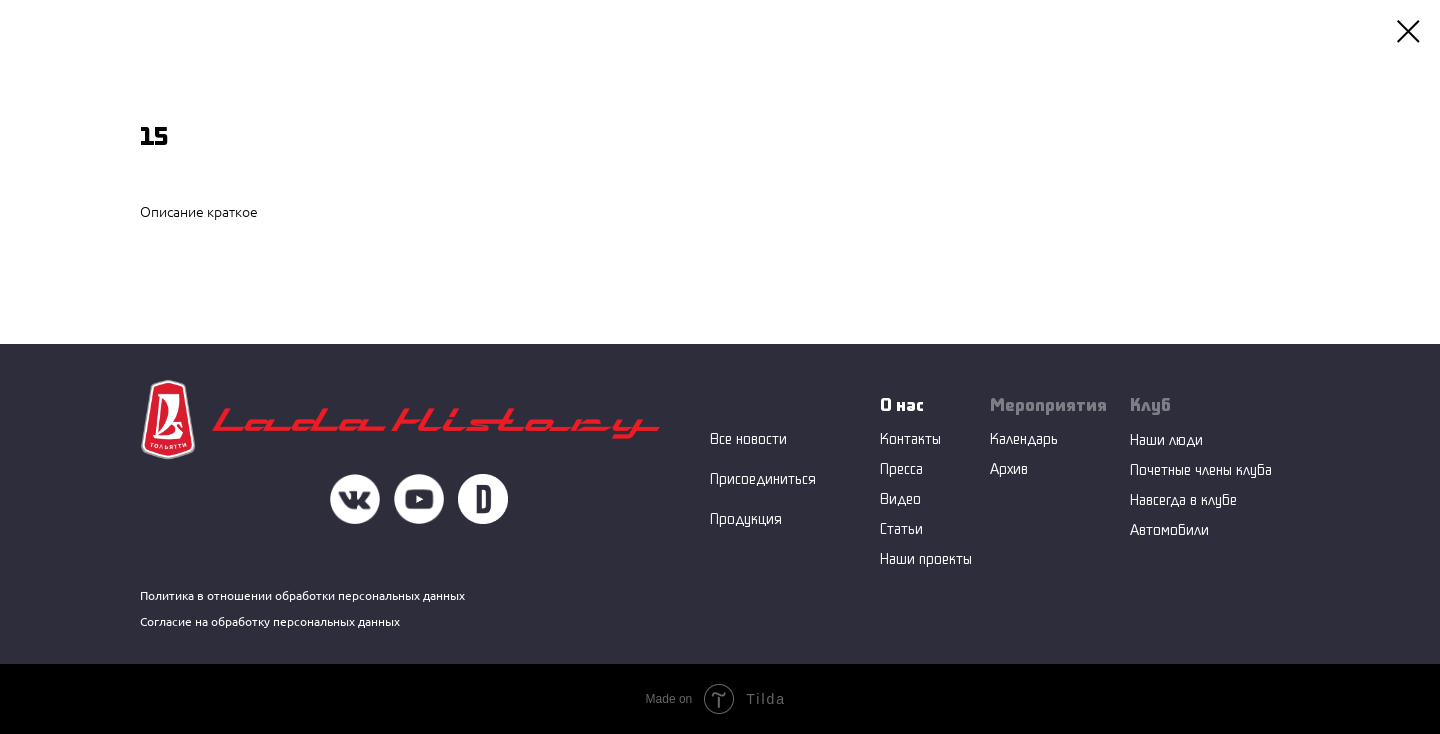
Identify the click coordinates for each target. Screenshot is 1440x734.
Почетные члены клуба (1201, 469)
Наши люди (1166, 439)
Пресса (901, 468)
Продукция (746, 518)
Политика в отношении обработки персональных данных (302, 595)
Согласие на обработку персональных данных (270, 621)
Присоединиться (763, 478)
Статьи (901, 528)
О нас (902, 404)
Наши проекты (926, 558)
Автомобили (1169, 529)
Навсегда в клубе (1183, 499)
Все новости (748, 438)
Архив (1009, 468)
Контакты (910, 438)
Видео (900, 498)
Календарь (1024, 438)
